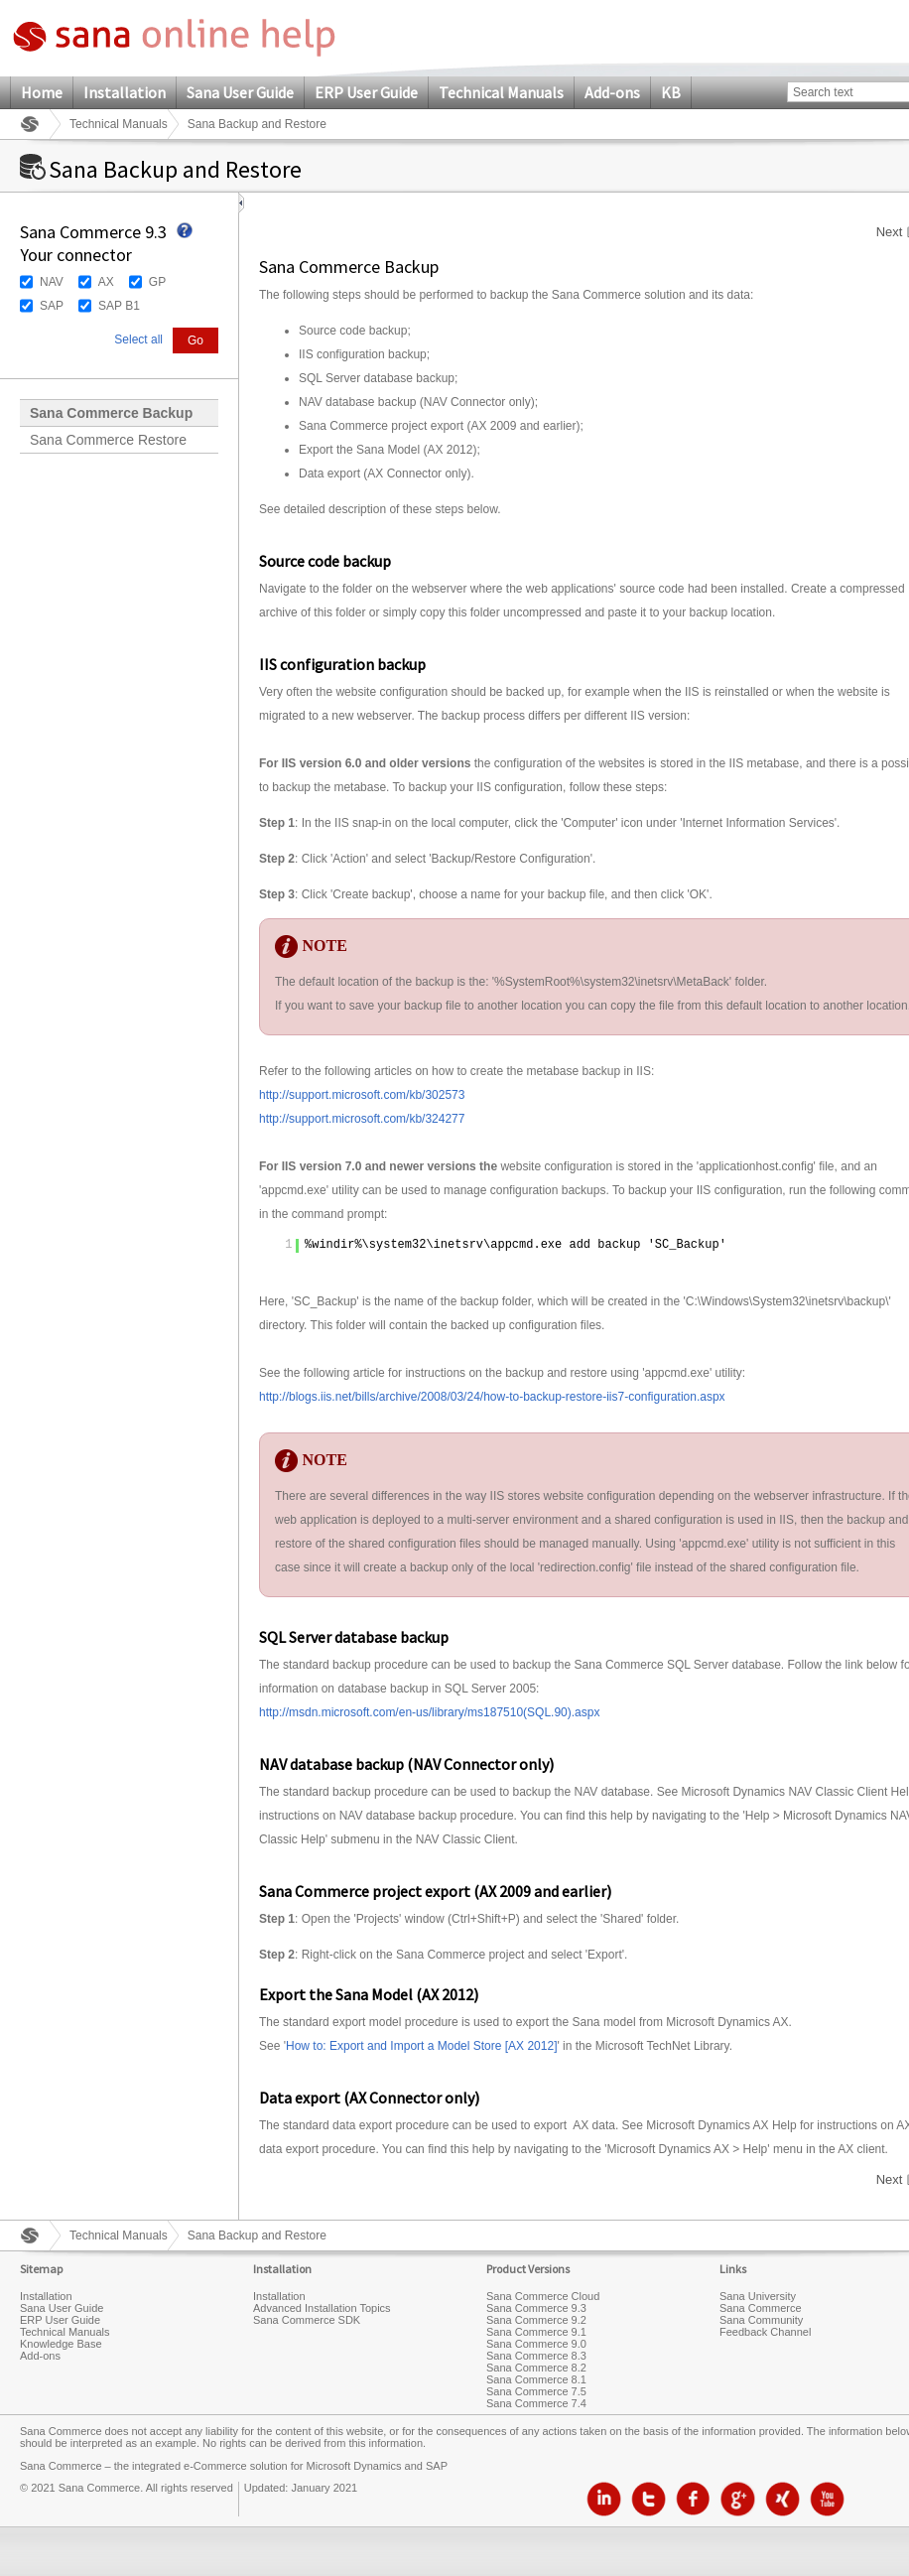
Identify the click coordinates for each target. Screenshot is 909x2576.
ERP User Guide (366, 92)
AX (106, 282)
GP (157, 282)
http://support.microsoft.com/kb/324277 (361, 1119)
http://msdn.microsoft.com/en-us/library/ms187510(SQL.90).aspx (429, 1712)
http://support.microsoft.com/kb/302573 (361, 1095)
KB (671, 92)
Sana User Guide (240, 92)
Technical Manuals (501, 92)
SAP (52, 306)
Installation (124, 92)
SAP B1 (119, 306)
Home (42, 92)
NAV (52, 282)
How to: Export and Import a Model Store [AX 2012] (421, 2046)
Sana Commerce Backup (111, 413)
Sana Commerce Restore (108, 440)
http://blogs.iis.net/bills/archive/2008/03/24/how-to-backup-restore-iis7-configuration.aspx (492, 1397)
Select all (138, 339)
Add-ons (612, 92)
